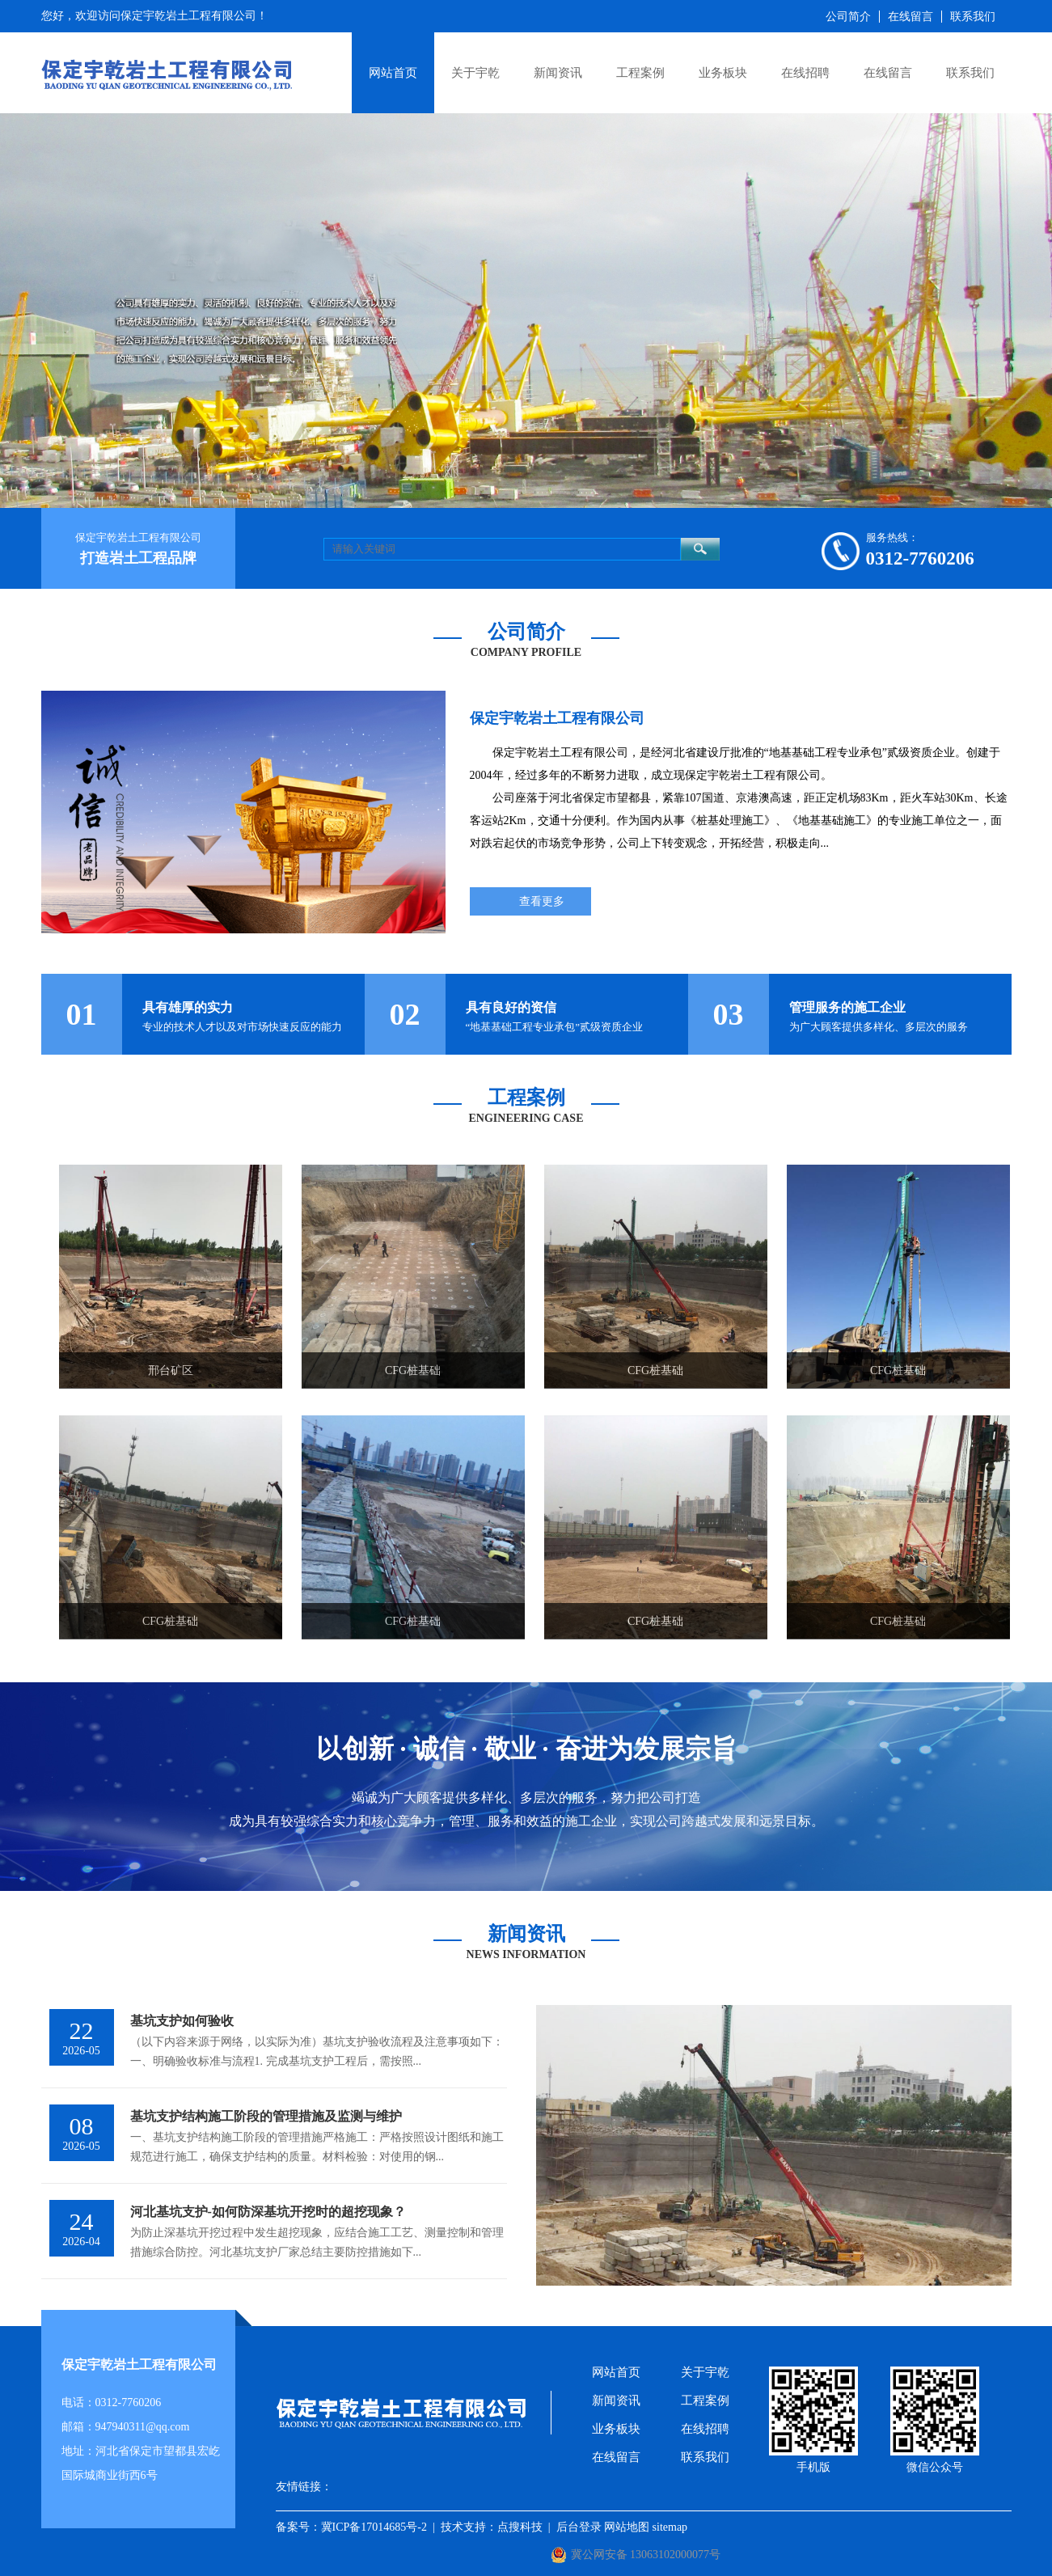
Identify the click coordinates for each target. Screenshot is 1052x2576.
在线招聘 (805, 72)
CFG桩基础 (413, 1370)
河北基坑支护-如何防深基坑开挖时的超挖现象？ (268, 2212)
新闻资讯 (558, 72)
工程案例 (640, 72)
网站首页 (393, 72)
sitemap (670, 2527)
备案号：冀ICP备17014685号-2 (351, 2527)
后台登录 (579, 2527)
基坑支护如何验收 (182, 2021)
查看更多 (541, 901)
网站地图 (626, 2527)
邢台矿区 (170, 1370)
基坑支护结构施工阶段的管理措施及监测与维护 (266, 2116)
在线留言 (888, 72)
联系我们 (970, 72)
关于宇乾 (475, 72)
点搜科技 (520, 2527)
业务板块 (723, 72)
